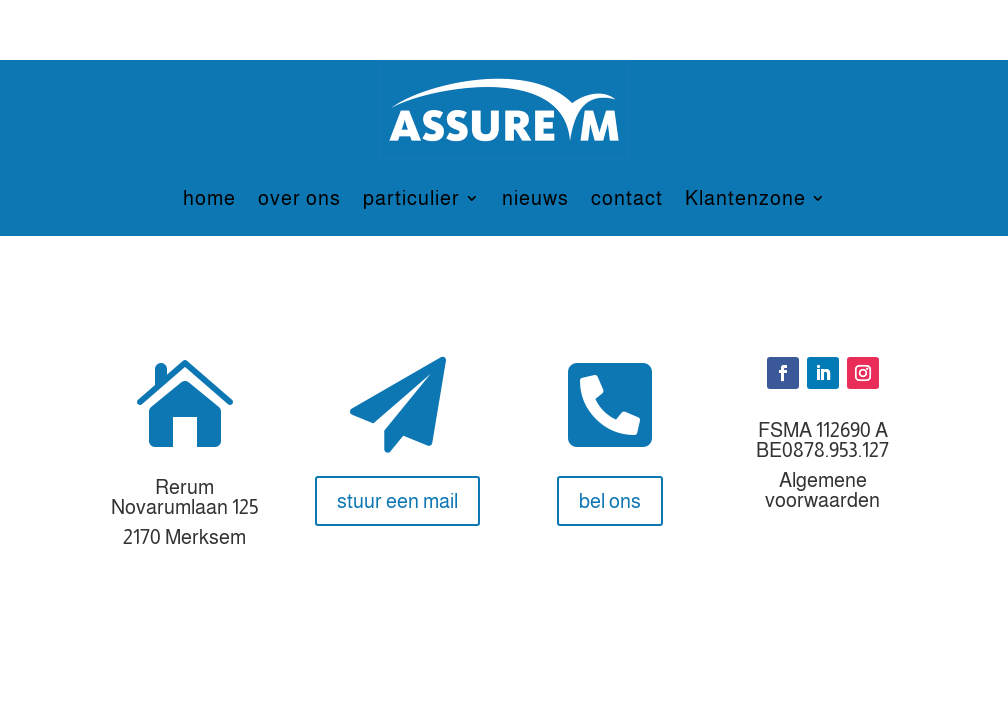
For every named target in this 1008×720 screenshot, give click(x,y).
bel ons (610, 501)
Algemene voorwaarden (822, 490)
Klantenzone (745, 198)
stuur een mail (397, 501)
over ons (299, 198)
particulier (411, 198)
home (209, 198)
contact (627, 198)
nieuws (535, 198)
